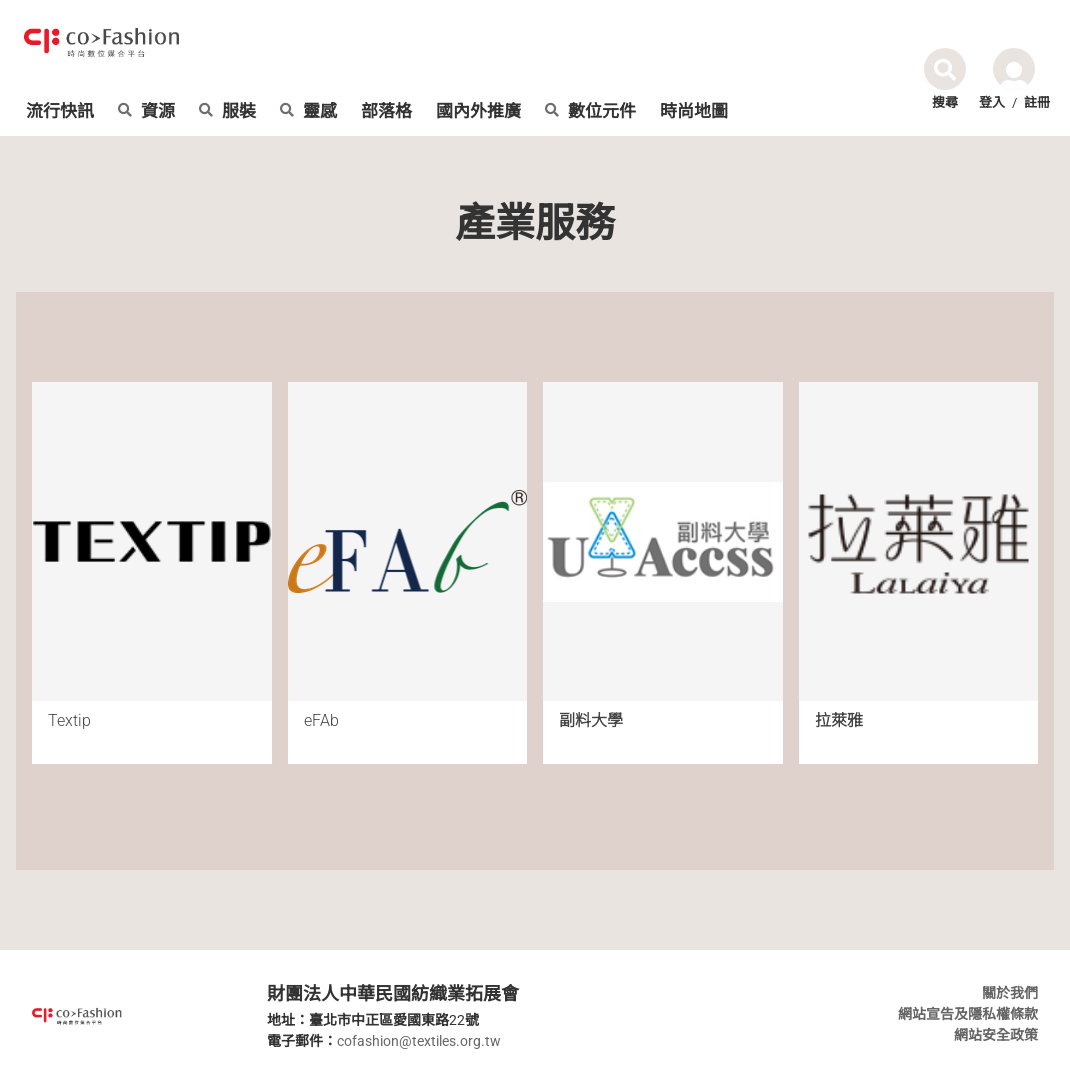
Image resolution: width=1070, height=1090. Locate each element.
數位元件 (590, 111)
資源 (146, 111)
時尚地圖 (694, 111)
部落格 (386, 111)
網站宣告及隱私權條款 (968, 1014)
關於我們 (1010, 993)
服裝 (227, 111)
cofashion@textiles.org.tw (419, 1041)
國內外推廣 (478, 111)
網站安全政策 (996, 1035)
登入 (992, 102)
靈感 (308, 111)
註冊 (1037, 102)
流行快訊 (60, 111)
